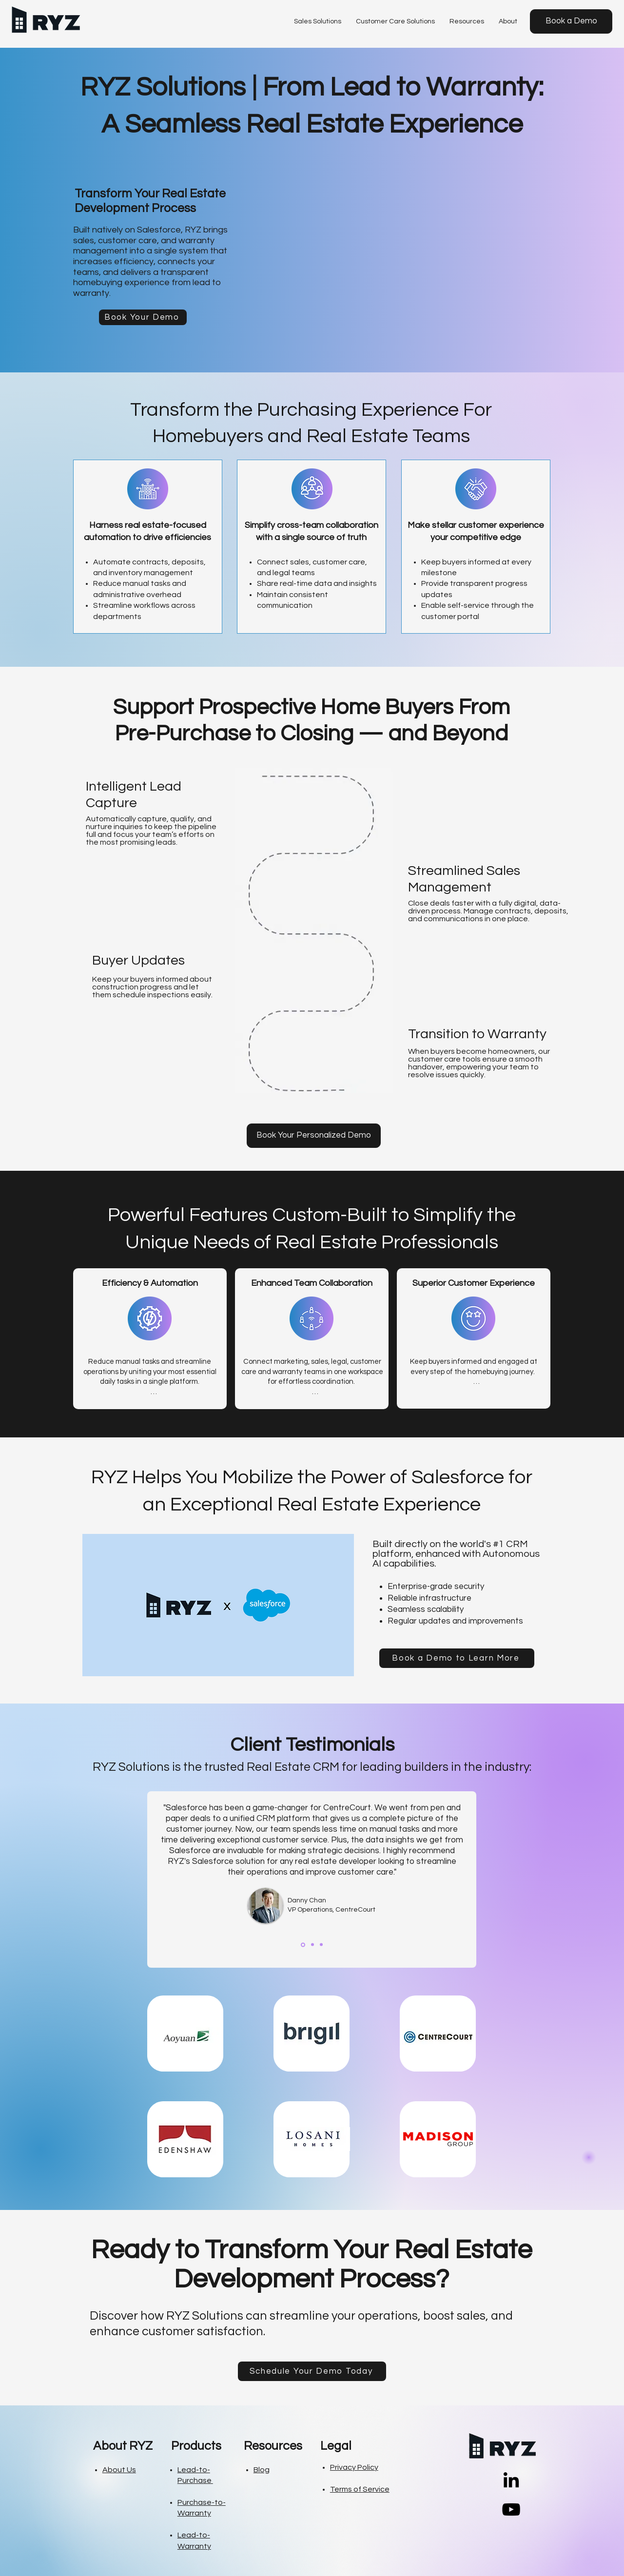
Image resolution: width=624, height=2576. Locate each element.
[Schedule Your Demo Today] (312, 2371)
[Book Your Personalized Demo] (314, 1135)
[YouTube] (511, 2509)
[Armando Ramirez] (321, 1944)
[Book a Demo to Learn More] (456, 1658)
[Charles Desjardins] (312, 1944)
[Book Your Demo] (143, 317)
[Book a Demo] (571, 21)
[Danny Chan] (303, 1944)
